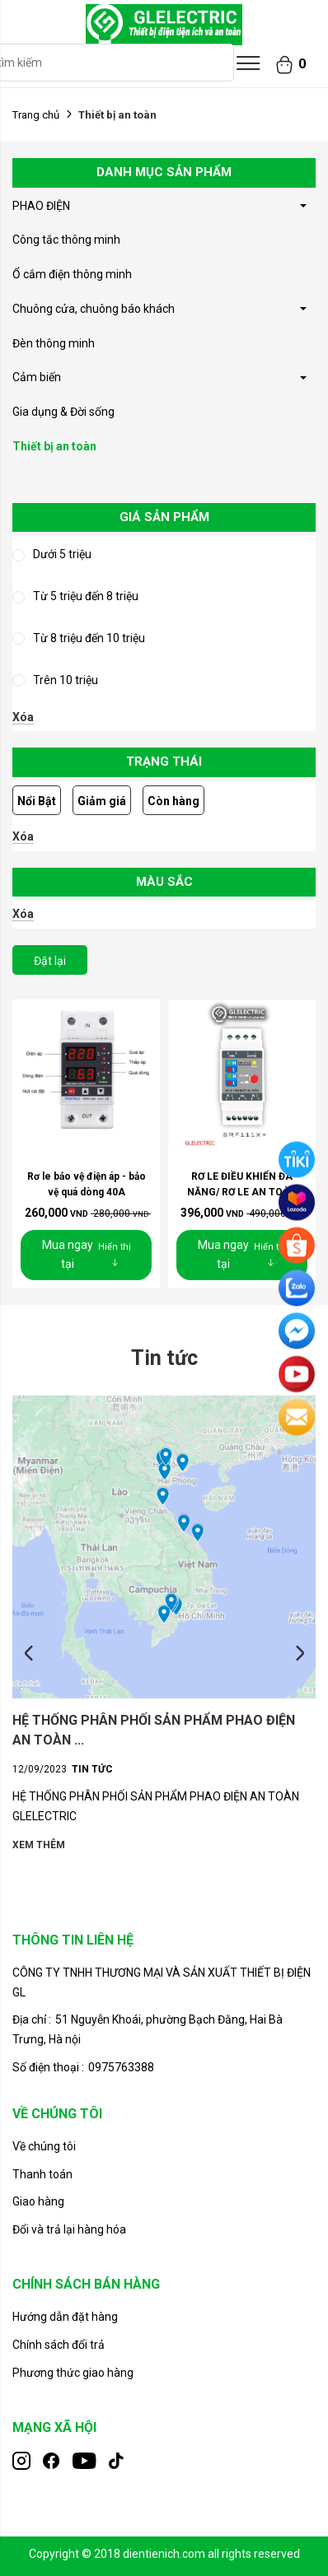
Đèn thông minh (53, 343)
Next (299, 1653)
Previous (28, 1653)
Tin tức (92, 1769)
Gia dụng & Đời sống (63, 411)
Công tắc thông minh (66, 239)
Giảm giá (101, 801)
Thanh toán (42, 2174)
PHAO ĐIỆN (41, 205)
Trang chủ (35, 115)
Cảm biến (36, 377)
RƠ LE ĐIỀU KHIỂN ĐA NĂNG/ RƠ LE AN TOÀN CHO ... (242, 1192)
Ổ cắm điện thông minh (72, 274)
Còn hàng (173, 801)
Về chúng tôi (44, 2146)
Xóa (23, 717)
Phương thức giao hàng (73, 2372)
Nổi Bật (36, 801)
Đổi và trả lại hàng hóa (69, 2229)
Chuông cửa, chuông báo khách (93, 308)
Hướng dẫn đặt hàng (65, 2316)
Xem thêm (38, 1845)
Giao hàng (38, 2201)
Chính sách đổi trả (58, 2344)
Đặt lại (50, 960)
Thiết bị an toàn (54, 446)
